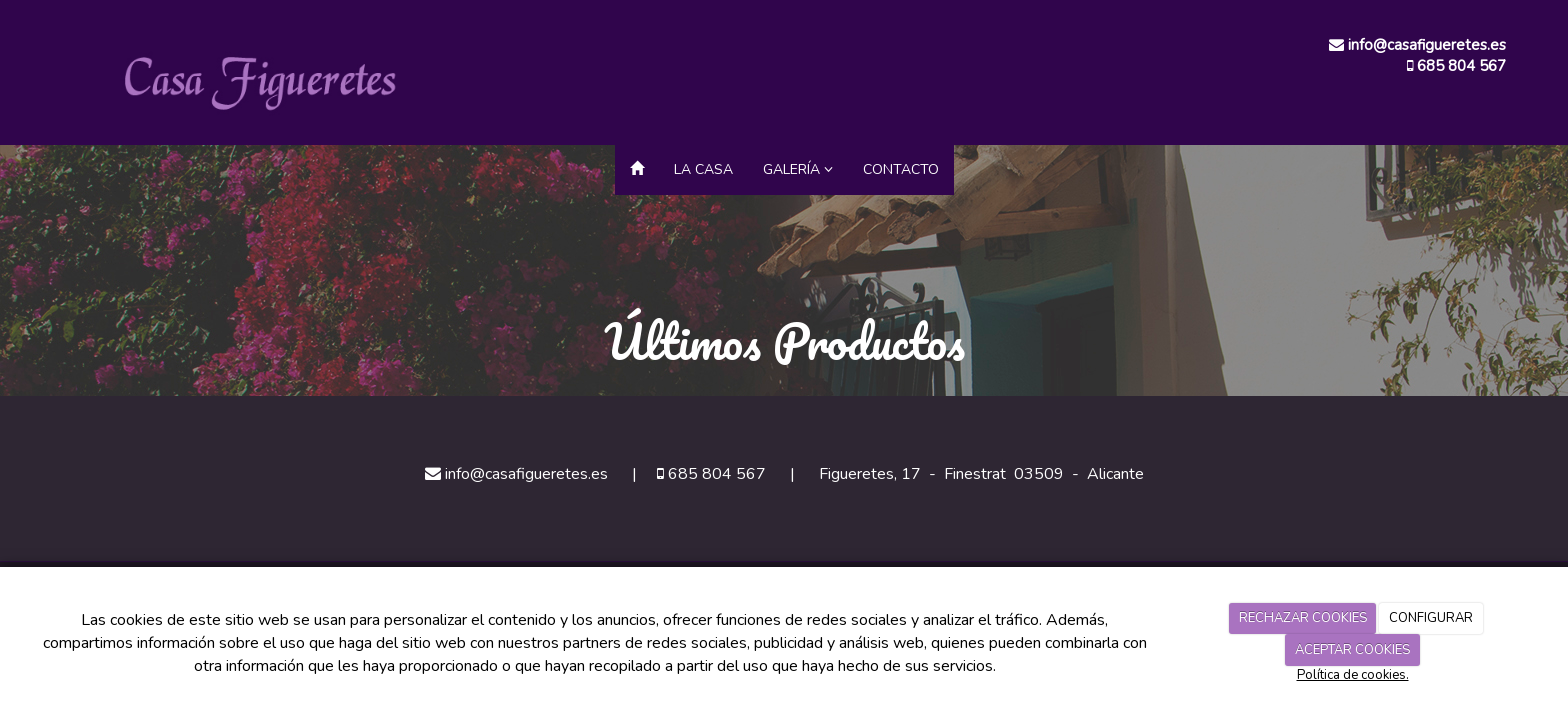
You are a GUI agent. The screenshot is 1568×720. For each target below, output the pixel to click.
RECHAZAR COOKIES (1303, 618)
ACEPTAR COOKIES (1352, 650)
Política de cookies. (1353, 675)
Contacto (901, 169)
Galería (798, 169)
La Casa (703, 169)
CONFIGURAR (1431, 618)
